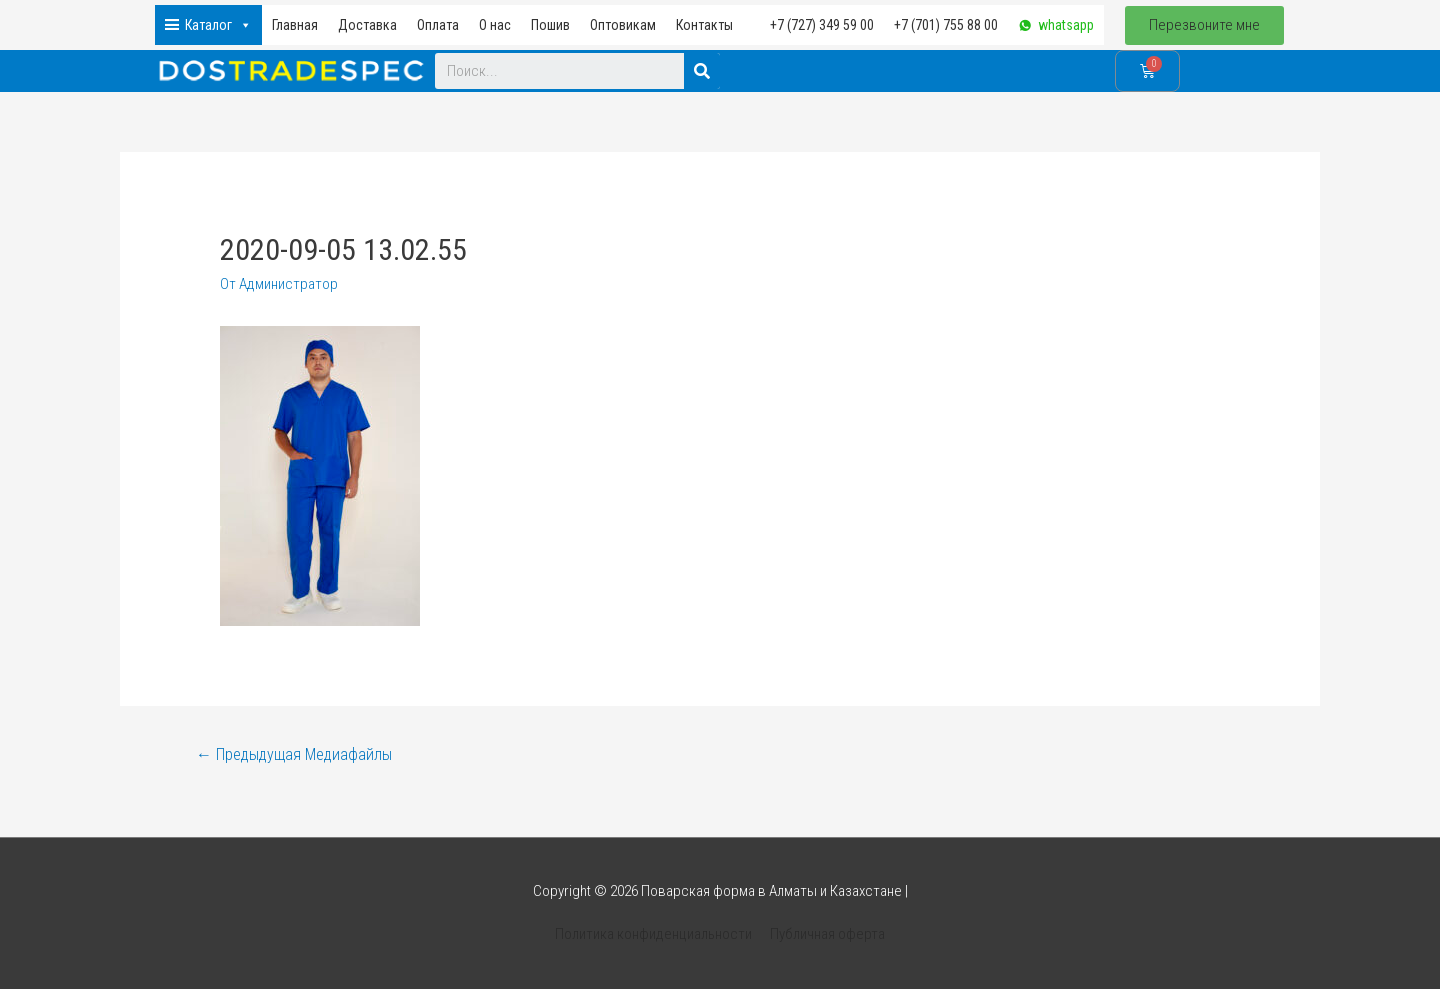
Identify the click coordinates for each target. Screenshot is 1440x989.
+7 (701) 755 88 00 (946, 25)
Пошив (550, 25)
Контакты (704, 25)
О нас (495, 25)
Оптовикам (623, 25)
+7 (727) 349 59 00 (822, 25)
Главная (295, 25)
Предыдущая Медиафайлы (294, 754)
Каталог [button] (218, 25)
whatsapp (1066, 25)
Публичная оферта (827, 934)
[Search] (702, 71)
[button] (1204, 25)
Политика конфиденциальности (653, 934)
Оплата (438, 25)
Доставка (367, 25)
